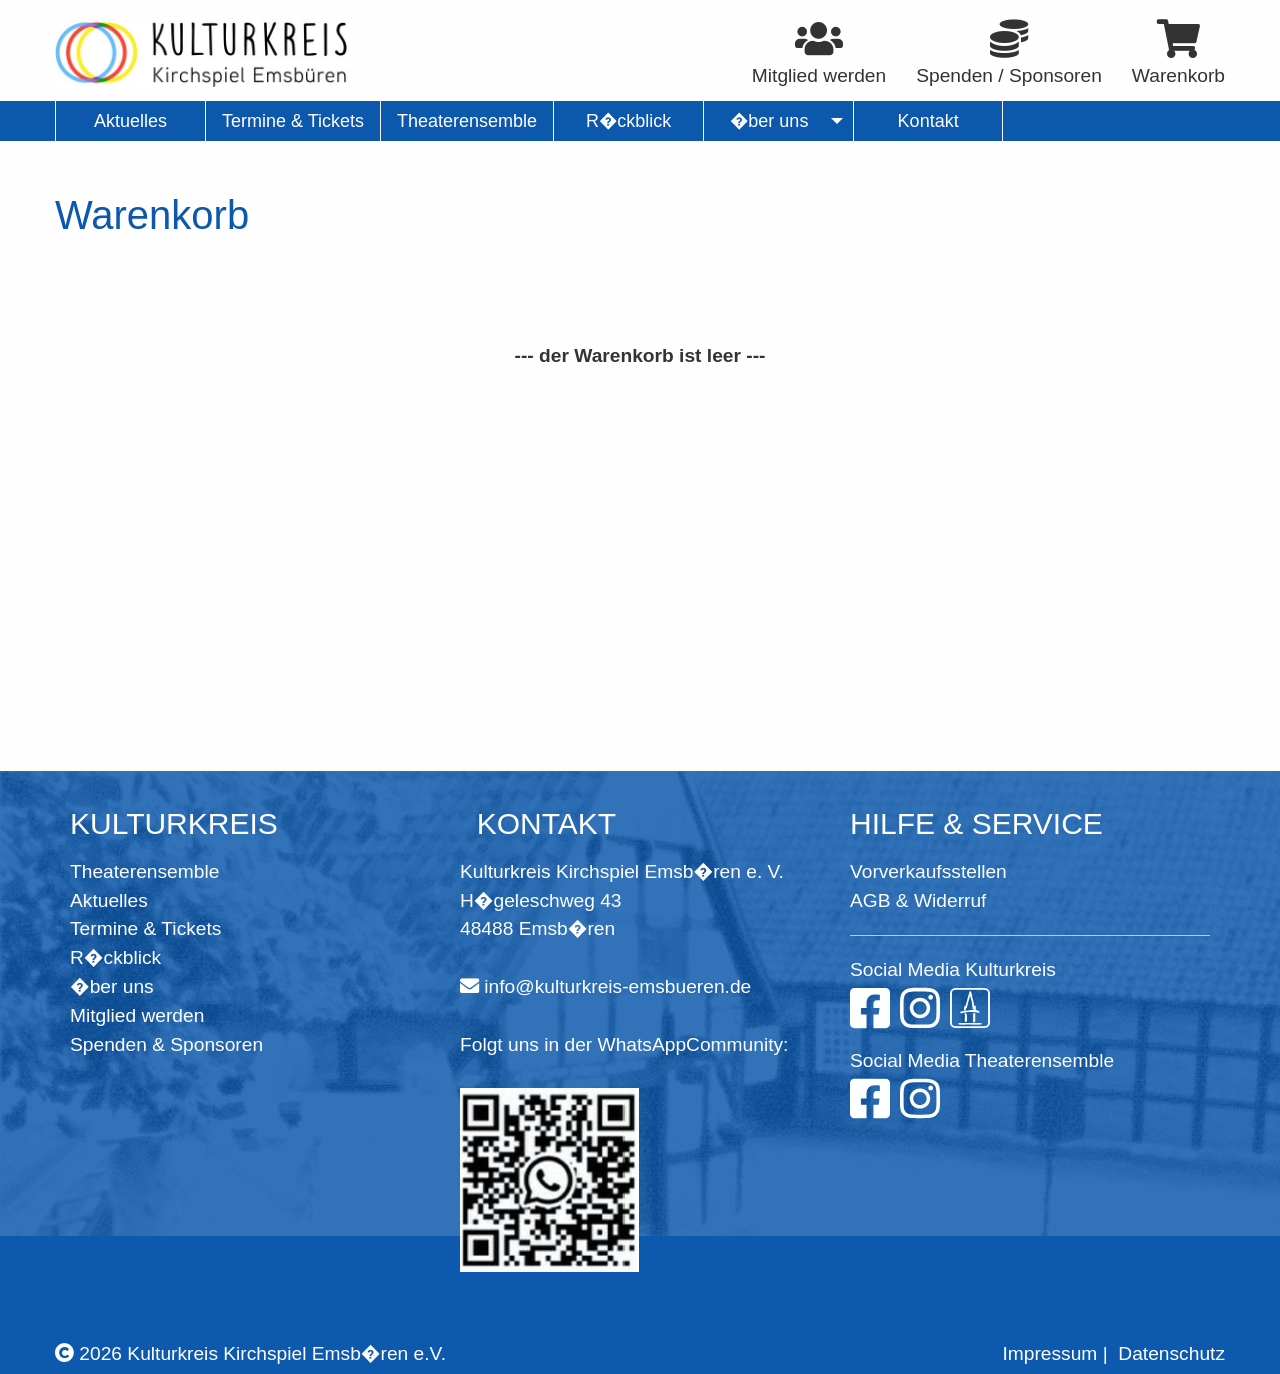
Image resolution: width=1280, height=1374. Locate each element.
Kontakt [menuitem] (928, 121)
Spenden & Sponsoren (166, 1044)
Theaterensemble (144, 871)
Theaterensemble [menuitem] (467, 121)
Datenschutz (1171, 1353)
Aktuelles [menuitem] (130, 121)
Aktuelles (109, 900)
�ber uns (112, 986)
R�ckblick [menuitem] (628, 121)
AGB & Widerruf (918, 900)
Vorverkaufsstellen (928, 871)
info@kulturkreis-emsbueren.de (617, 986)
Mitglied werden (137, 1015)
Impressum (1049, 1353)
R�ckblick (115, 957)
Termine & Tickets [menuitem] (293, 121)
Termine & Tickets (145, 928)
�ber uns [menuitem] (769, 121)
